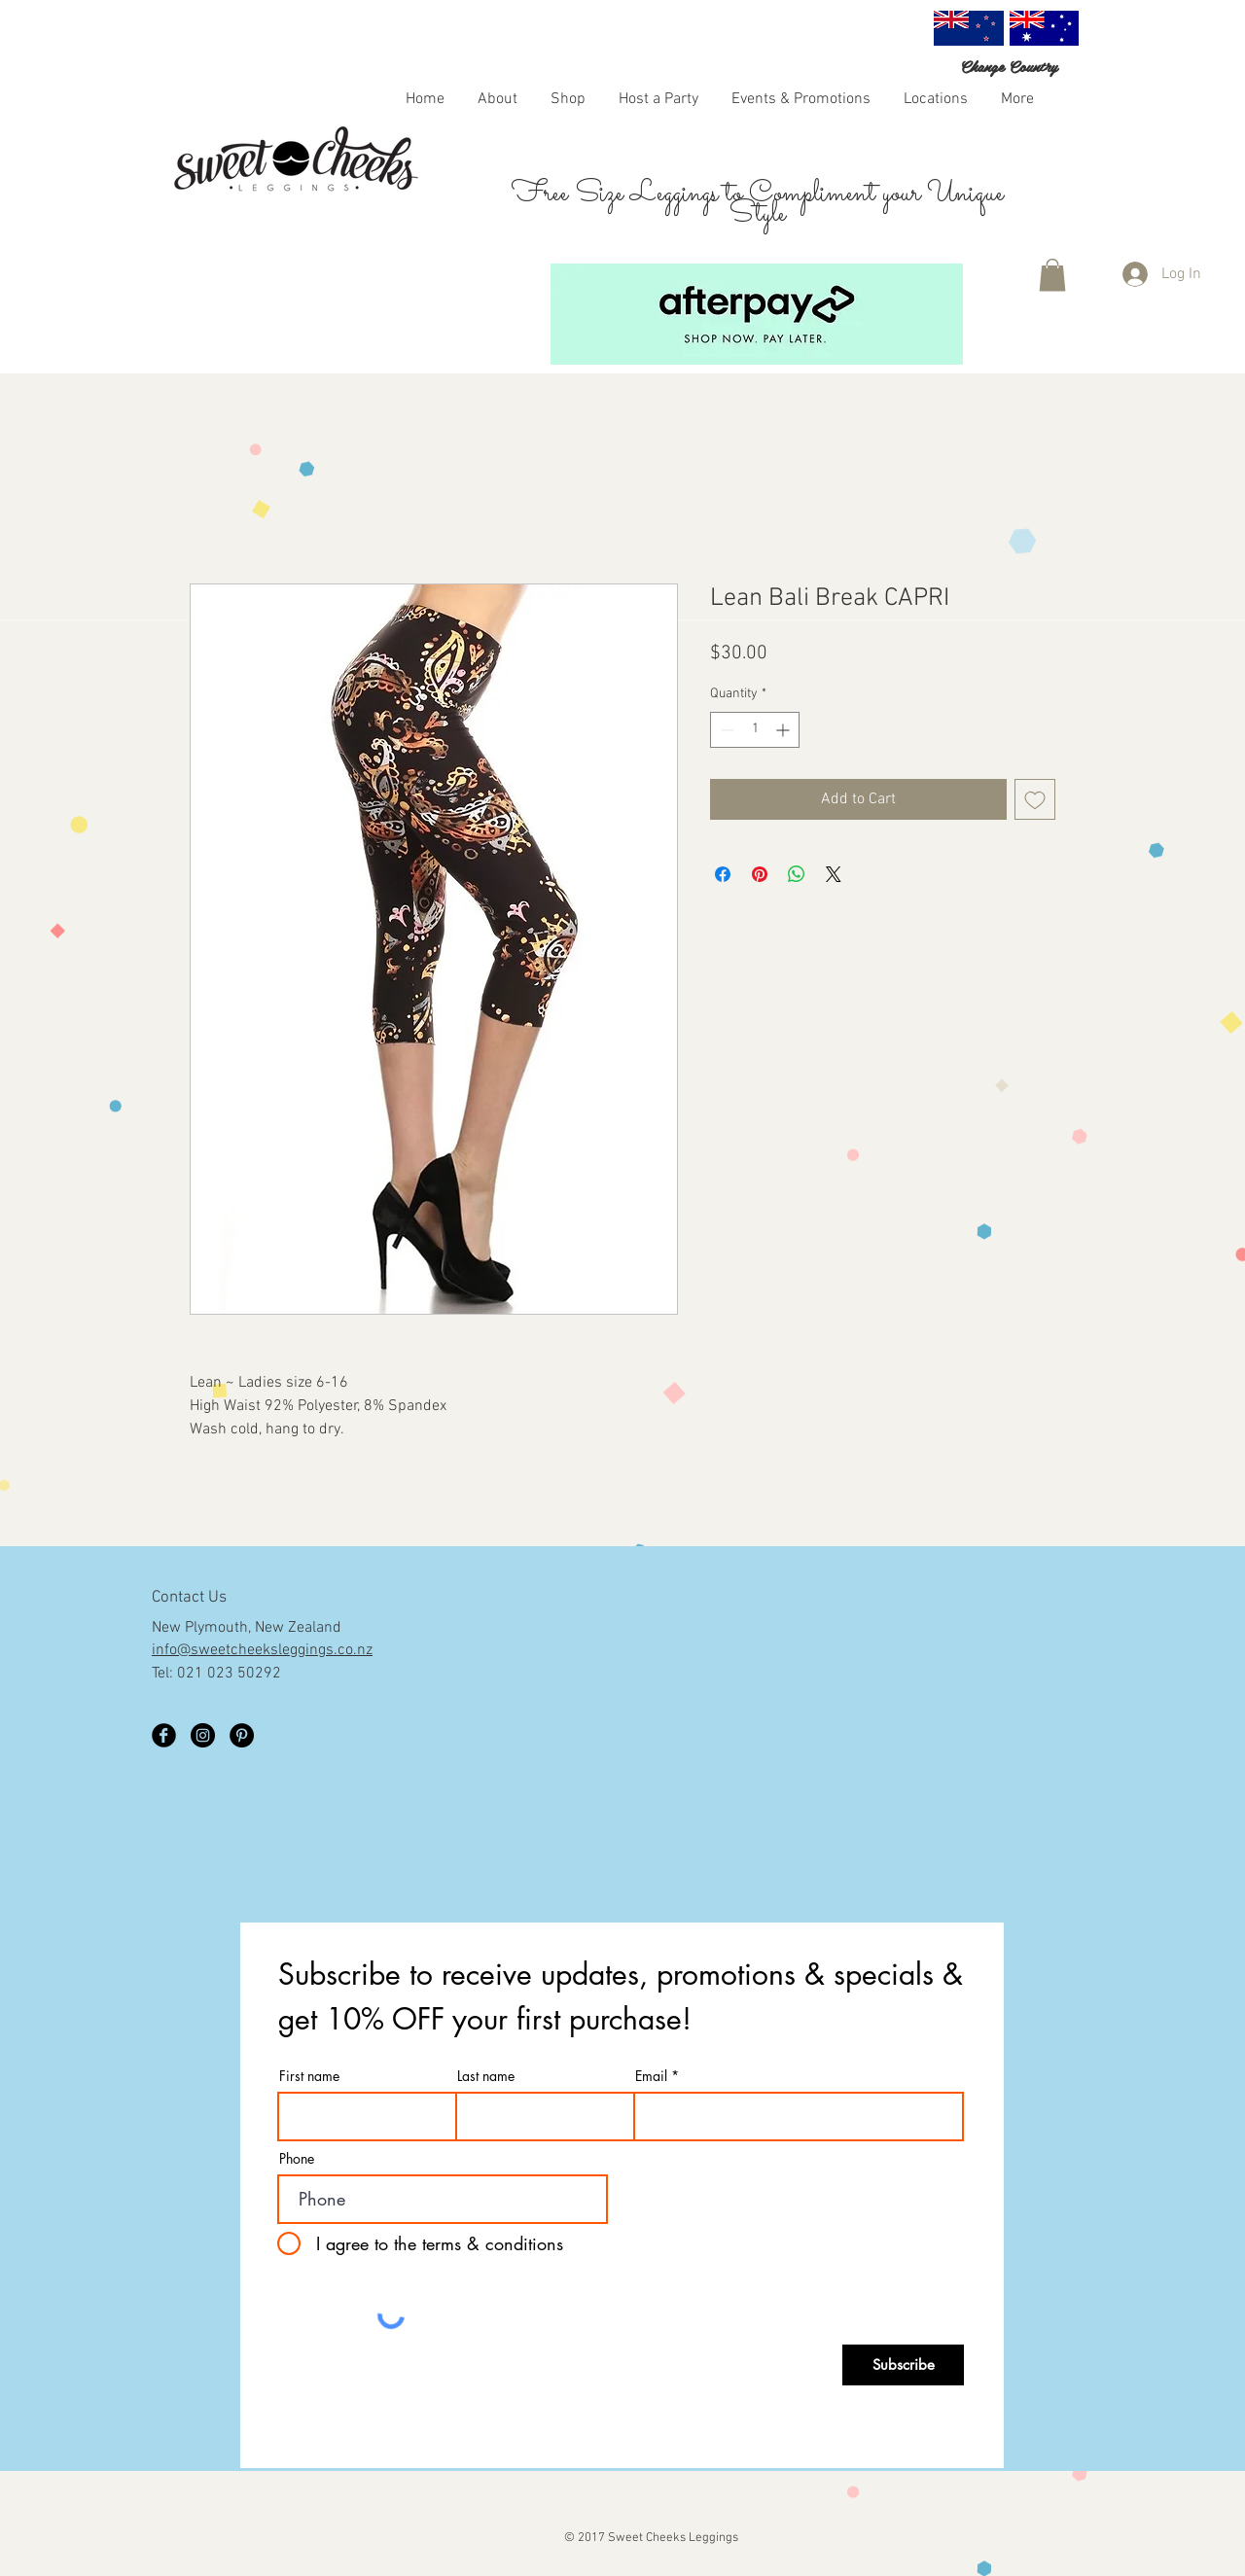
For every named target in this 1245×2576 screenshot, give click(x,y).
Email (651, 2076)
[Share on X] (833, 874)
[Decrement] (725, 730)
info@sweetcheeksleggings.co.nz (262, 1650)
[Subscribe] (903, 2365)
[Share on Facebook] (722, 874)
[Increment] (784, 730)
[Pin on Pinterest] (759, 874)
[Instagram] (203, 1735)
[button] (568, 97)
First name (309, 2076)
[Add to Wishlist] (1034, 799)
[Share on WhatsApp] (796, 874)
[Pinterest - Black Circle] (242, 1735)
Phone (296, 2159)
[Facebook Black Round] (164, 1735)
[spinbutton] (754, 730)
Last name (486, 2076)
